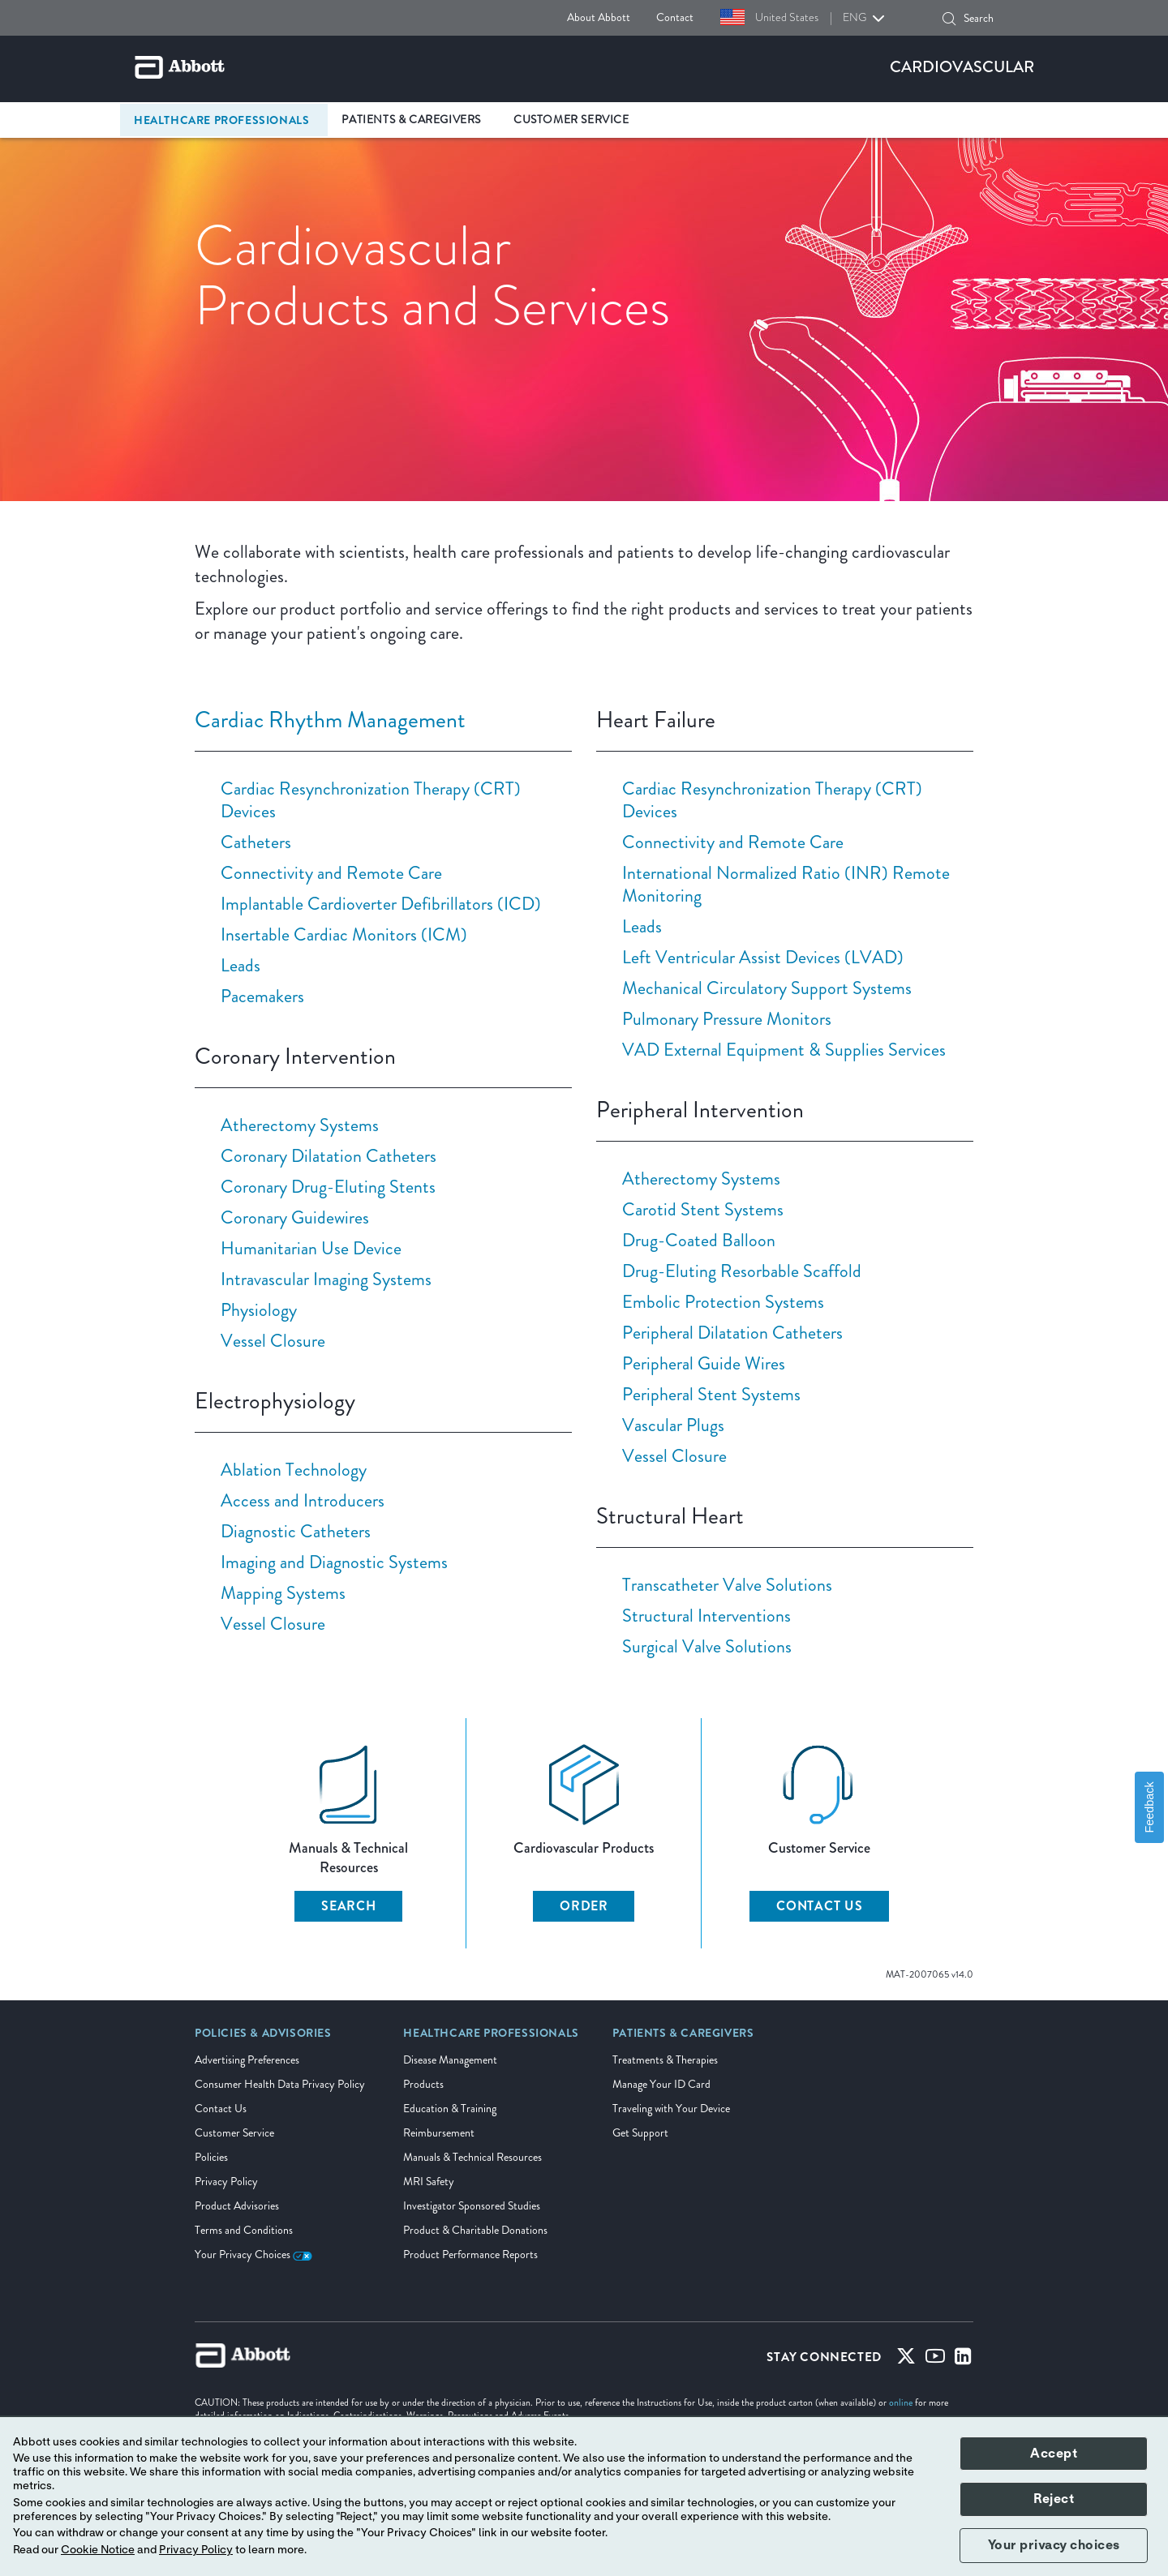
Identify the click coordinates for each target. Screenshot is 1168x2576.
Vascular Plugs (673, 1425)
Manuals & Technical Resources (472, 2157)
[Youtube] (935, 2359)
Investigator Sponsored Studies (471, 2206)
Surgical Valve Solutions (707, 1646)
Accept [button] (1053, 2453)
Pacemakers (262, 996)
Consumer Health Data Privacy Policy (280, 2084)
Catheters (256, 842)
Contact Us (221, 2108)
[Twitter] (906, 2359)
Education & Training (449, 2108)
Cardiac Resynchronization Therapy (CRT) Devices (371, 800)
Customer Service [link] (571, 119)
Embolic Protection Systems (723, 1301)
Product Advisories (237, 2206)
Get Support (640, 2133)
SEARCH (348, 1906)
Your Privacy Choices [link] (253, 2254)
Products (423, 2084)
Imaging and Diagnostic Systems (334, 1562)
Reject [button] (1053, 2498)
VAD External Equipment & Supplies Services (784, 1049)
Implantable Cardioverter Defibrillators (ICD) (381, 903)
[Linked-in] (963, 2359)
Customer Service (234, 2133)
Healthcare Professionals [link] (221, 120)
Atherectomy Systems (300, 1125)
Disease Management (450, 2060)
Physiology (259, 1309)
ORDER (584, 1906)
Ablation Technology (294, 1469)
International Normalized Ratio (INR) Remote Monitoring (786, 884)
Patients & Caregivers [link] (411, 119)
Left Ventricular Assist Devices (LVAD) (763, 957)
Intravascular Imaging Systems (326, 1279)
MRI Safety (428, 2181)
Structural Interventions (706, 1615)
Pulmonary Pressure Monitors (726, 1018)
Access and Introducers (302, 1500)
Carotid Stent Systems (703, 1209)
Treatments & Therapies (665, 2060)
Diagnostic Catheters (296, 1531)
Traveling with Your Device (671, 2108)
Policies (211, 2157)
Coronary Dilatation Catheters (328, 1155)
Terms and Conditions (244, 2230)
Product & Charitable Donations (475, 2230)
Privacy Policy (226, 2181)
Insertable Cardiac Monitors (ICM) (344, 934)
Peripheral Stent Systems (711, 1394)
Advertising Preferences (247, 2060)
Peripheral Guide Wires (703, 1363)
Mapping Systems (283, 1592)
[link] (263, 2038)
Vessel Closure (273, 1340)
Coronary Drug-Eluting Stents (328, 1186)
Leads (240, 965)
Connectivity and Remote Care (331, 872)
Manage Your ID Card (661, 2084)
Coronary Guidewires (295, 1217)
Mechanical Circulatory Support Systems (767, 988)
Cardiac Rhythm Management (330, 719)
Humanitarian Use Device (311, 1248)
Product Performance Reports (470, 2254)
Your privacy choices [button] (1054, 2545)
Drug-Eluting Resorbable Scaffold (741, 1271)
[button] (949, 18)
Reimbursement (438, 2133)
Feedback (1149, 1806)
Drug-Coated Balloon (698, 1240)
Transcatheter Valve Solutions (727, 1584)
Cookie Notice (98, 2550)
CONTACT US (819, 1906)
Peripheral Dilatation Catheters (732, 1332)
